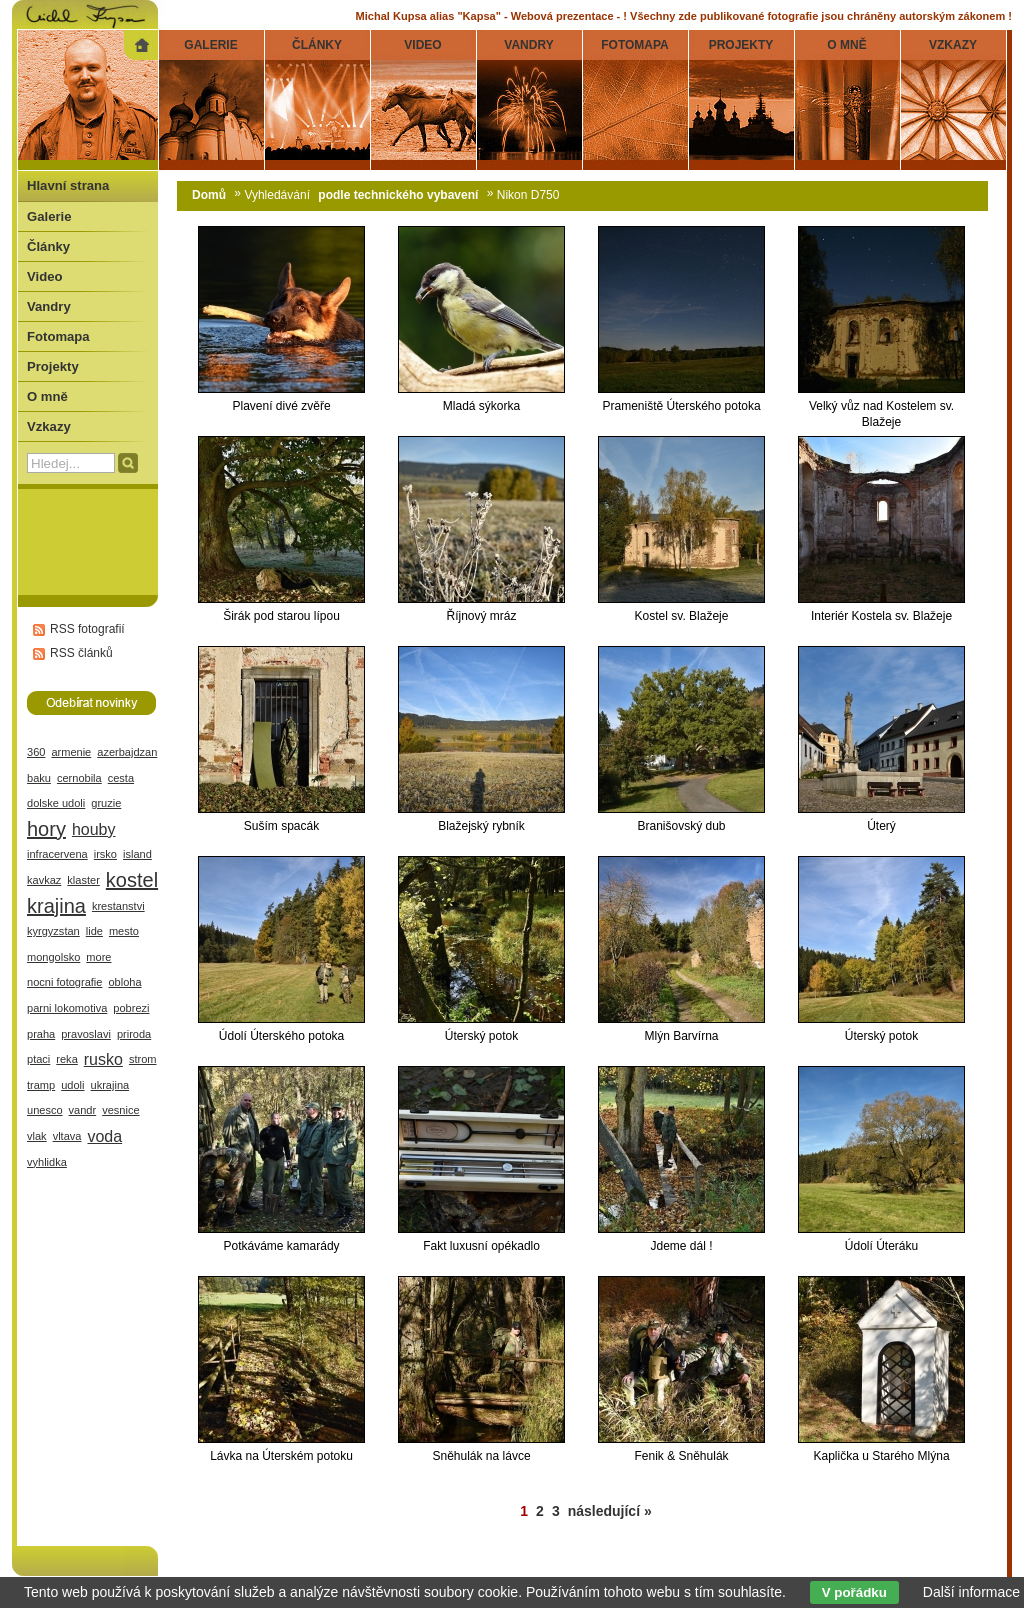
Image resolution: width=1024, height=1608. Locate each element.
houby (94, 829)
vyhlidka (47, 1162)
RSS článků (81, 653)
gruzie (106, 803)
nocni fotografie (64, 982)
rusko (103, 1059)
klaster (83, 880)
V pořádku (854, 1592)
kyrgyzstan (53, 931)
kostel (132, 880)
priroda (134, 1034)
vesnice (120, 1110)
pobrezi (131, 1008)
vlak (37, 1136)
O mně (47, 396)
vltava (67, 1136)
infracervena (57, 854)
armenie (71, 752)
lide (94, 931)
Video (44, 276)
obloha (124, 982)
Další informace (971, 1592)
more (98, 957)
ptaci (38, 1059)
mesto (124, 931)
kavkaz (44, 880)
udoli (72, 1085)
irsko (105, 854)
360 (36, 752)
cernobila (79, 778)
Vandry (49, 306)
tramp (41, 1085)
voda (104, 1136)
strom (143, 1059)
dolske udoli (56, 803)
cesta (121, 778)
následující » (610, 1511)
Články (48, 246)
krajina (56, 906)
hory (46, 829)
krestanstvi (118, 906)
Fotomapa (58, 336)
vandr (83, 1110)
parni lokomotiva (67, 1008)
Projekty (53, 366)
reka (66, 1059)
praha (41, 1034)
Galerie (49, 216)
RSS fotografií (87, 629)
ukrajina (110, 1085)
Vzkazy (49, 426)
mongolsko (53, 957)
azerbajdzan (127, 752)
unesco (45, 1110)
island (137, 854)
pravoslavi (86, 1034)
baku (39, 778)
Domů (209, 195)
